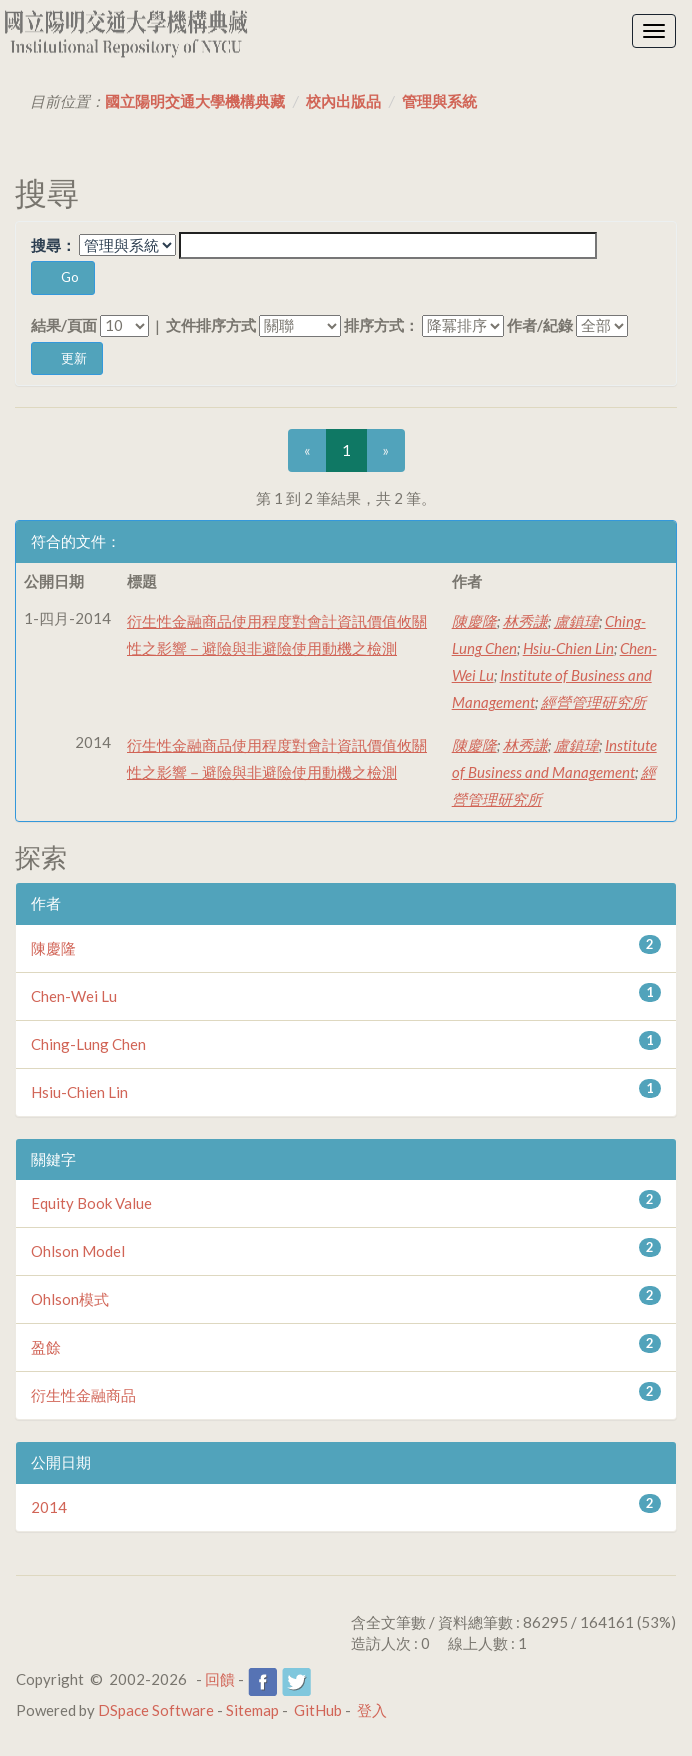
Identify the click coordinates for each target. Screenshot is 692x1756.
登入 (372, 1710)
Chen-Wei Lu (74, 996)
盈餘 (46, 1347)
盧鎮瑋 (576, 621)
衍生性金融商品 (83, 1395)
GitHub (318, 1710)
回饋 (220, 1679)
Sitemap (252, 1710)
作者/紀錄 (540, 325)
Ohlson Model (78, 1251)
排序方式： (381, 325)
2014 (49, 1507)
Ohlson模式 (70, 1299)
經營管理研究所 (593, 702)
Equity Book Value (91, 1203)
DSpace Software (156, 1710)
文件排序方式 (211, 325)
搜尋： (53, 245)
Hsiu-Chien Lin (568, 648)
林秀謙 (525, 621)
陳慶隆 (474, 621)
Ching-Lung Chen (88, 1044)
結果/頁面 (64, 325)
